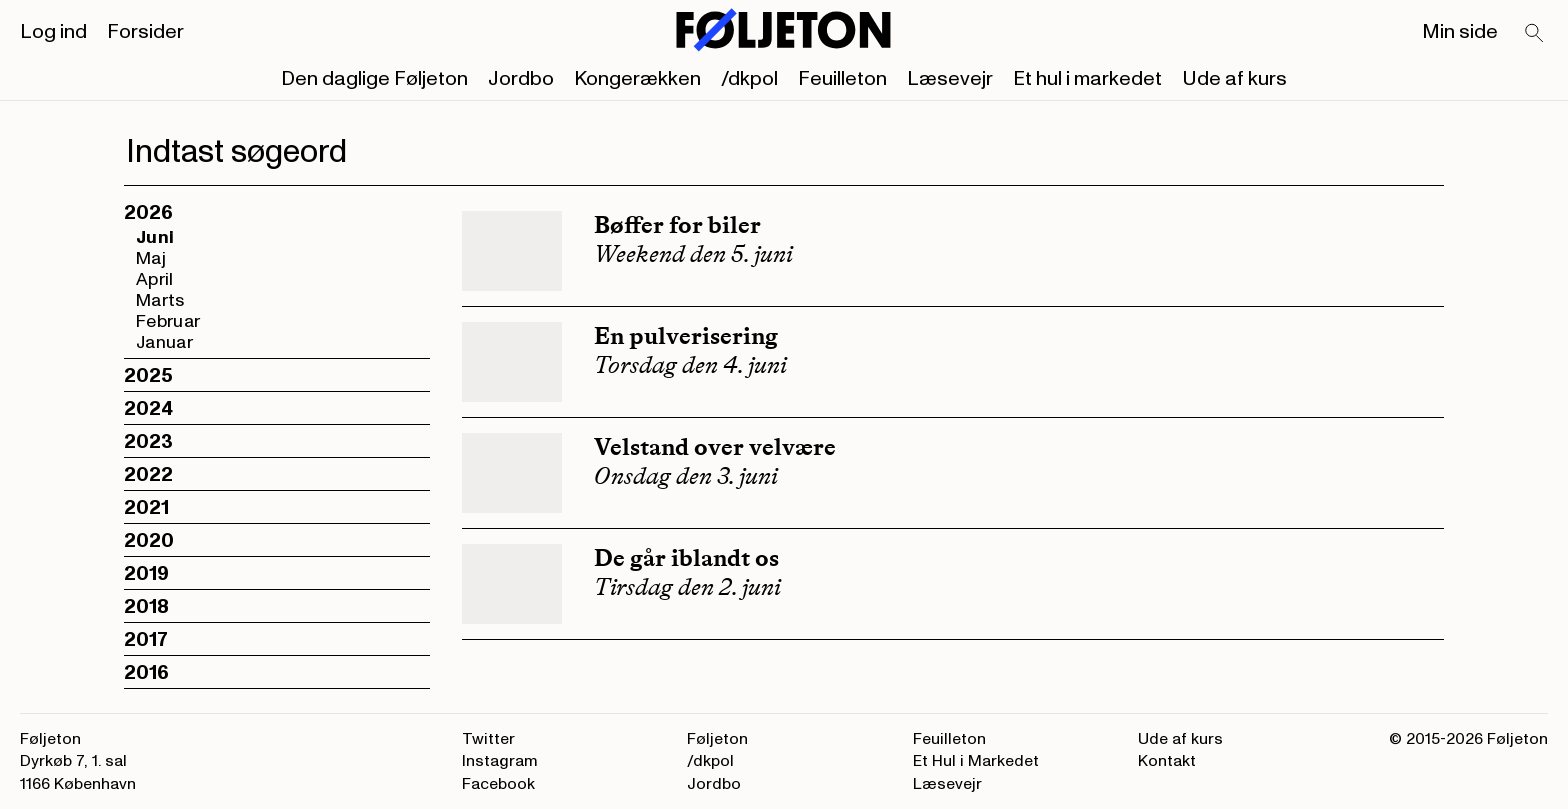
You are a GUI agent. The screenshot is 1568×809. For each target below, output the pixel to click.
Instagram (500, 761)
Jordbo (521, 79)
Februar (168, 321)
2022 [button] (148, 475)
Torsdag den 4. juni (690, 365)
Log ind (53, 32)
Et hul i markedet (1087, 79)
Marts (160, 300)
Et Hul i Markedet (976, 761)
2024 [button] (148, 409)
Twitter (488, 739)
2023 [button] (148, 442)
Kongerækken (637, 79)
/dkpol (749, 79)
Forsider (145, 32)
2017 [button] (146, 640)
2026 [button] (148, 213)
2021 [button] (146, 508)
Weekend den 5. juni (693, 254)
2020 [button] (149, 541)
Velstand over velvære (715, 446)
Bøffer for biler (677, 224)
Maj (151, 258)
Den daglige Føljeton (374, 79)
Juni (155, 237)
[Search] (1535, 34)
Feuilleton (842, 79)
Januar (164, 342)
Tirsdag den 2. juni (687, 587)
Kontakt (1167, 761)
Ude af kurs (1234, 79)
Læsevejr (950, 79)
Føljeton (717, 739)
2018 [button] (146, 607)
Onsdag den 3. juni (686, 476)
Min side (1460, 32)
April (155, 279)
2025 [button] (148, 376)
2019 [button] (146, 574)
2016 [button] (146, 673)
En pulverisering (686, 335)
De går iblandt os (686, 557)
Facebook (498, 784)
